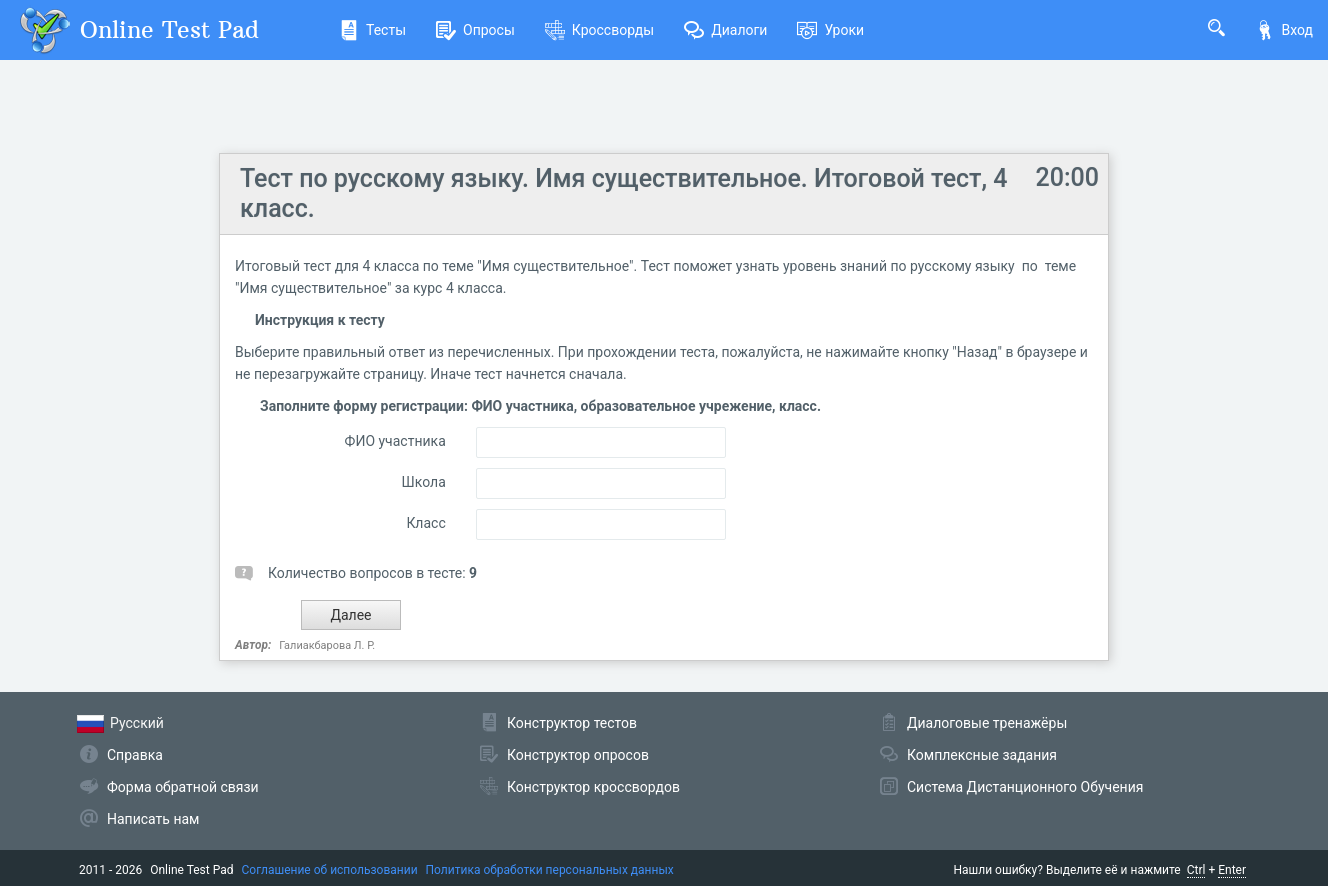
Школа (424, 482)
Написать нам (153, 819)
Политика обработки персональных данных (550, 870)
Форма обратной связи (183, 787)
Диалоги (725, 30)
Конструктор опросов (578, 755)
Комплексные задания (982, 755)
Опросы (475, 30)
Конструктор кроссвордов (593, 787)
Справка (135, 755)
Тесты (372, 30)
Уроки (830, 30)
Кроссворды (599, 30)
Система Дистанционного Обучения (1025, 787)
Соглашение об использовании (330, 870)
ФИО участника (395, 441)
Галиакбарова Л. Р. (327, 645)
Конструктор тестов (572, 723)
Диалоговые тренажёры (987, 723)
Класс (425, 523)
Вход (1284, 30)
